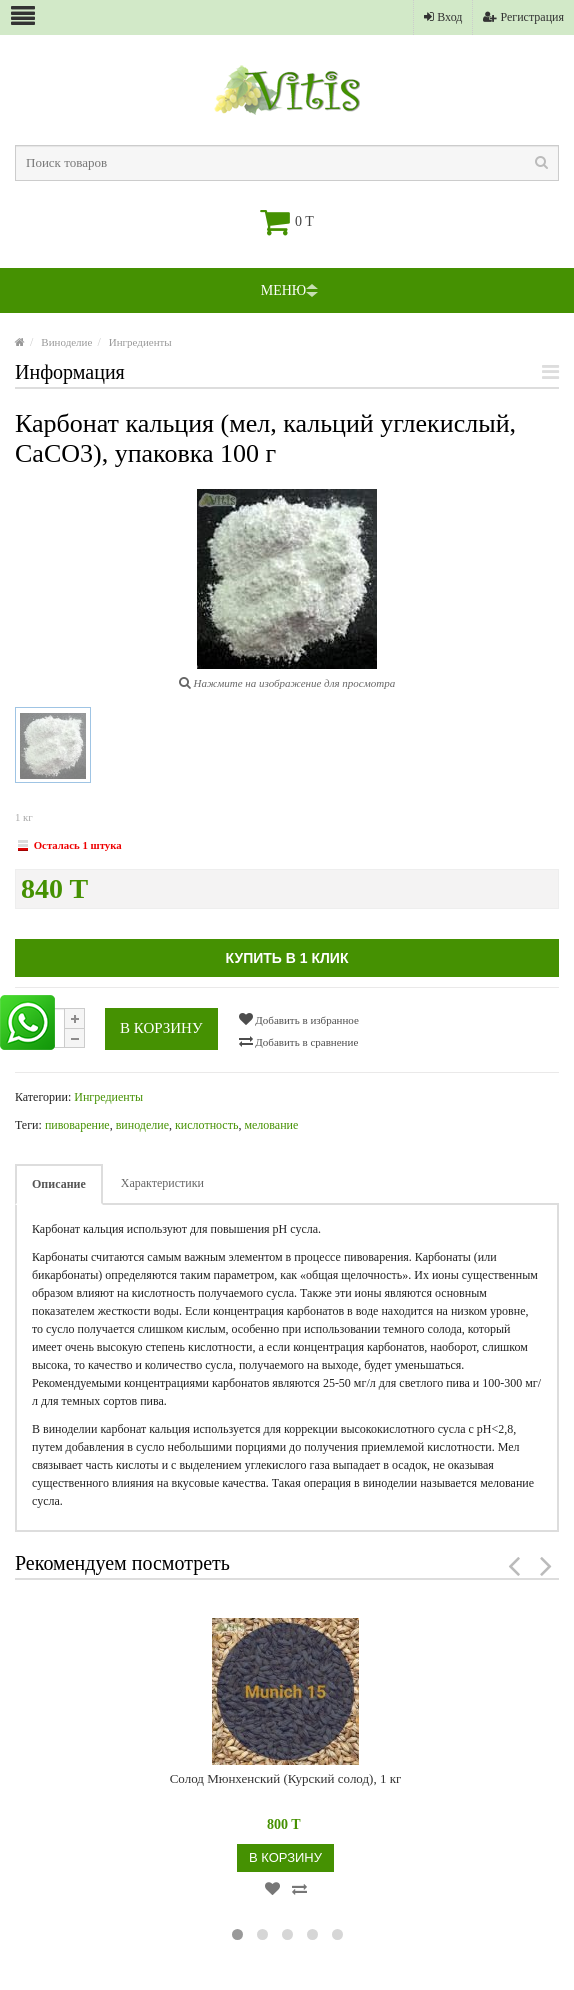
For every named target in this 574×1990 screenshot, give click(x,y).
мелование (271, 1125)
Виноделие (66, 342)
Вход (443, 17)
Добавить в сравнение (299, 1041)
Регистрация (523, 17)
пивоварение (77, 1125)
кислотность (206, 1125)
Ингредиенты (140, 342)
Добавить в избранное (299, 1019)
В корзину (161, 1028)
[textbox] (287, 163)
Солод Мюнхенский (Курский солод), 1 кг (286, 1778)
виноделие (142, 1125)
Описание (59, 1184)
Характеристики (162, 1183)
